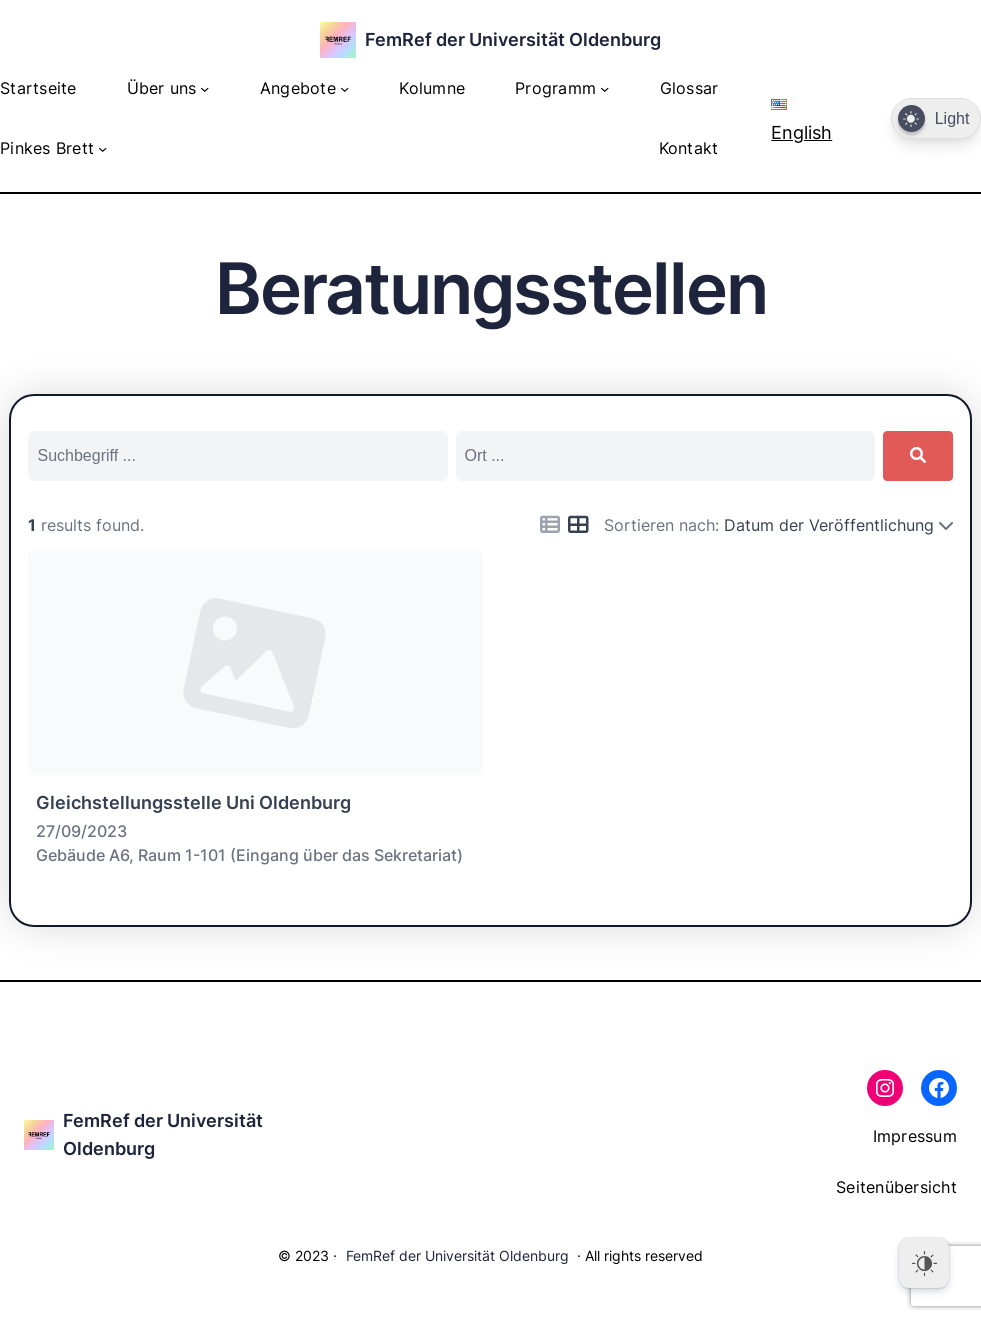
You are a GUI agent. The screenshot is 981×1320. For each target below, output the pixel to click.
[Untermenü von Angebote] (344, 88)
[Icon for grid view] (578, 525)
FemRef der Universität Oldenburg (513, 39)
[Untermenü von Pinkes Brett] (102, 148)
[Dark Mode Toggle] (936, 118)
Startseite (38, 88)
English (801, 120)
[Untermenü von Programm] (604, 88)
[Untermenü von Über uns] (204, 88)
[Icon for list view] (550, 525)
